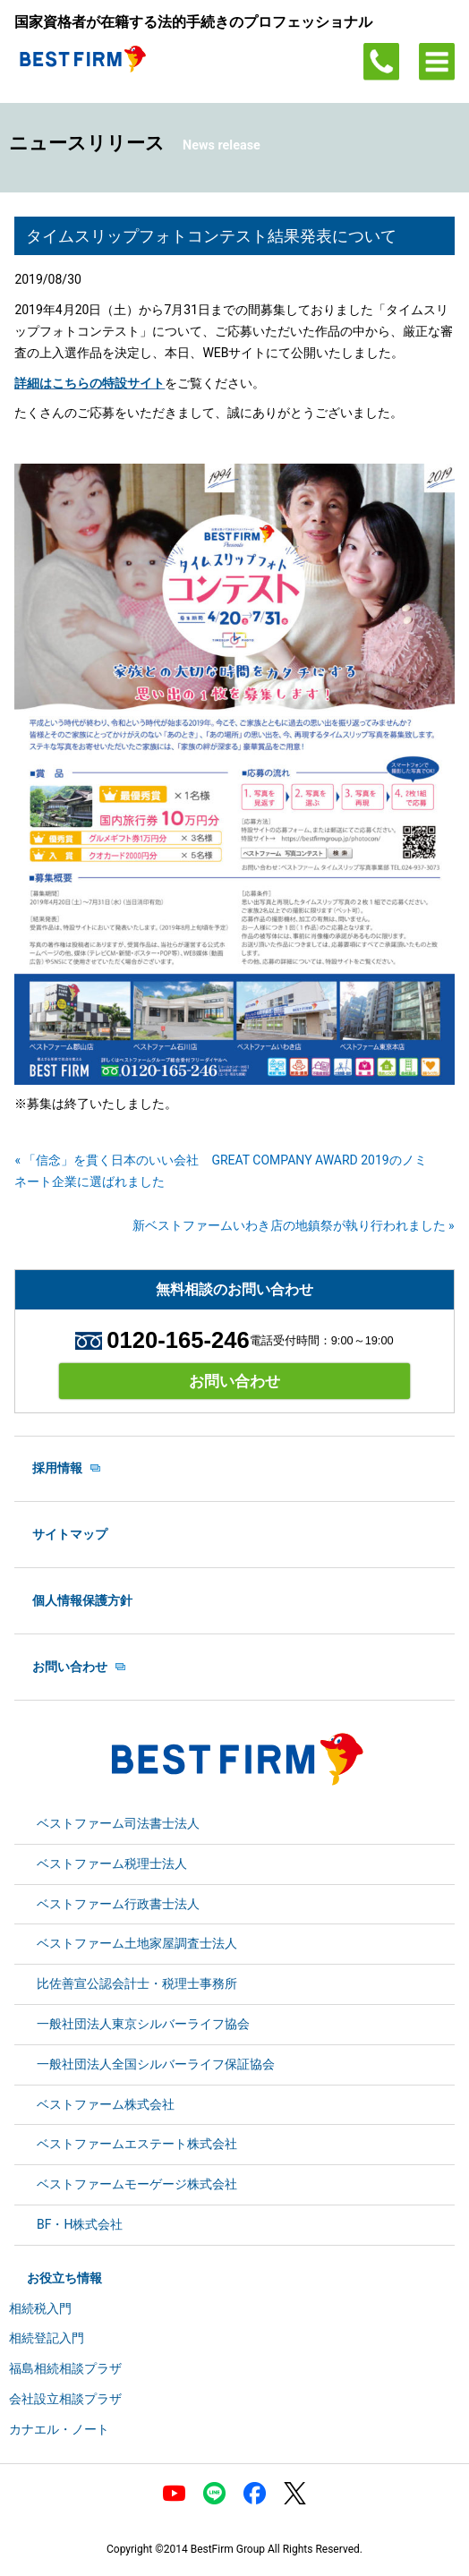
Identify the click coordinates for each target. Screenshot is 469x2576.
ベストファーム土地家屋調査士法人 (137, 1943)
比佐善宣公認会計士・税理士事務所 (137, 1983)
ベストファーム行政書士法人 (118, 1904)
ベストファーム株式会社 (106, 2104)
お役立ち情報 (64, 2278)
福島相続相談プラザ (65, 2368)
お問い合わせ (234, 1381)
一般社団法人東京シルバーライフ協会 (143, 2024)
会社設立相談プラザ (65, 2399)
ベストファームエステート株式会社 (137, 2144)
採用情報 (57, 1468)
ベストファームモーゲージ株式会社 (137, 2184)
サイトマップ (69, 1534)
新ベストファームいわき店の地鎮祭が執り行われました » (293, 1225)
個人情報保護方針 (82, 1600)
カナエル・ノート (59, 2429)
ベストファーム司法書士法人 (118, 1823)
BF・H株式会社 (80, 2224)
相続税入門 (40, 2308)
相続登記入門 (46, 2338)
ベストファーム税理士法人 (112, 1863)
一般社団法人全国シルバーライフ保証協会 (156, 2064)
